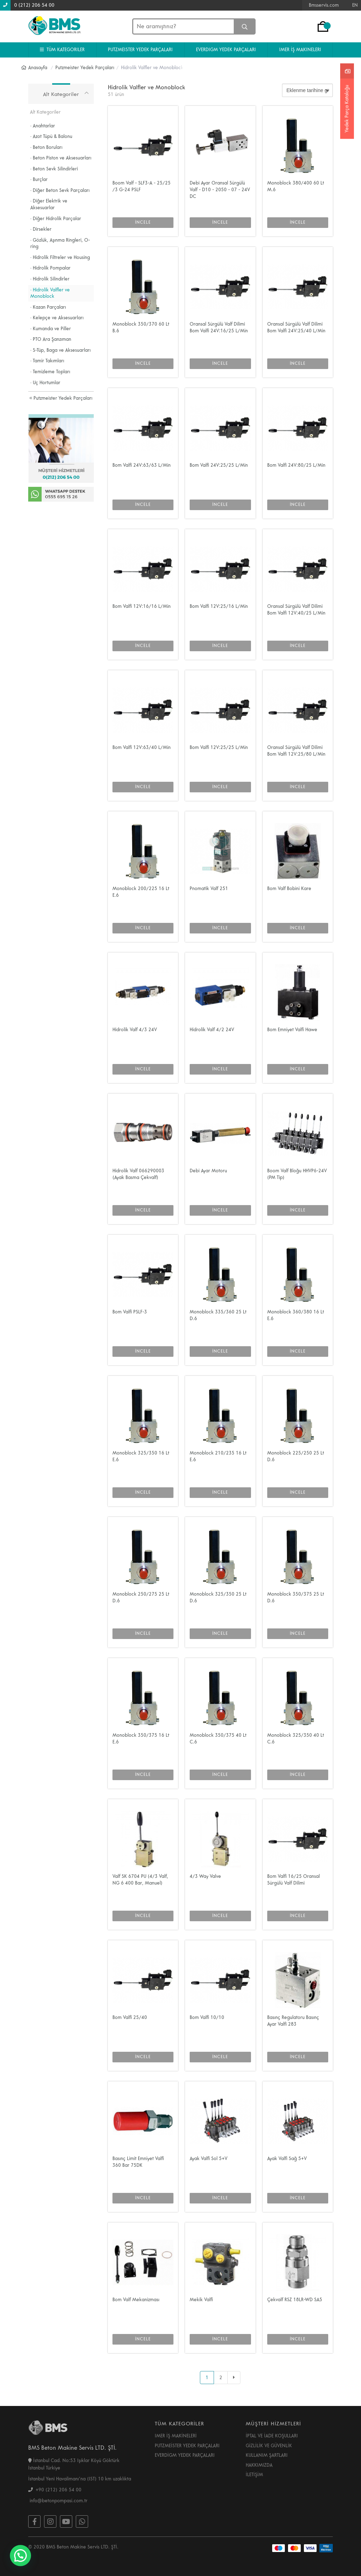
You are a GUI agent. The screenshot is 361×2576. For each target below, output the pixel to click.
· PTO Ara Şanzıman (50, 339)
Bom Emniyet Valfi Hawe (292, 1030)
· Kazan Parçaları (48, 307)
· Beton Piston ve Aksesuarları (60, 158)
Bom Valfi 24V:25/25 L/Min (219, 465)
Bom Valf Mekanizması (135, 2300)
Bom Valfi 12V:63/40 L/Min (141, 747)
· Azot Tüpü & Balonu (51, 136)
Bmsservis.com (324, 5)
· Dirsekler (40, 229)
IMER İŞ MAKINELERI (300, 50)
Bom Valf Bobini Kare (289, 888)
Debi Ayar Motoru (208, 1171)
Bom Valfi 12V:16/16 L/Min (141, 606)
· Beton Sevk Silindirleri (54, 169)
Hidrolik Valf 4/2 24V (212, 1030)
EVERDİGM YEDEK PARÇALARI (185, 2455)
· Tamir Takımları (47, 361)
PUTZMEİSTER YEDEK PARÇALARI (187, 2446)
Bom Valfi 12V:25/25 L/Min (219, 747)
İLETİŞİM (254, 2475)
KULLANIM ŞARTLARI (267, 2455)
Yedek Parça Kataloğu (347, 108)
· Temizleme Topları (50, 372)
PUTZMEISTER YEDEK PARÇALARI (140, 50)
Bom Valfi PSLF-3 (129, 1312)
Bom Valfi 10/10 (207, 2017)
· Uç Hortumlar (45, 383)
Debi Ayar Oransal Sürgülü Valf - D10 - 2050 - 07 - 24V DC (220, 189)
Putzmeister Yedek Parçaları (60, 398)
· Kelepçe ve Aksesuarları (57, 318)
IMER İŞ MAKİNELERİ (176, 2436)
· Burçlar (39, 179)
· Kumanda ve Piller (50, 329)
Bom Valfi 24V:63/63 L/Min (141, 465)
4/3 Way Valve (205, 1876)
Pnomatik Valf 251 (209, 888)
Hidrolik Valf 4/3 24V (134, 1030)
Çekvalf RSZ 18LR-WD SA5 (294, 2300)
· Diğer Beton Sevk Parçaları (60, 190)
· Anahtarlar (42, 126)
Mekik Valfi (201, 2300)
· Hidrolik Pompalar (50, 268)
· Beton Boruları (46, 147)
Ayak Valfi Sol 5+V (208, 2158)
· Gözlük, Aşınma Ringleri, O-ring (60, 243)
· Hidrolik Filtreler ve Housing (60, 257)
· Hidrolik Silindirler (49, 279)
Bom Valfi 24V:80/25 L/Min (296, 465)
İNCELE (143, 222)
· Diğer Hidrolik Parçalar (55, 219)
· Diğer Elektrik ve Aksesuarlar (48, 204)
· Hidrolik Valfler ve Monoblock (50, 293)
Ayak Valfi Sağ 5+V (287, 2158)
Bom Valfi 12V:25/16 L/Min (219, 606)
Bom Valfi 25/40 (129, 2017)
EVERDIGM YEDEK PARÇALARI (226, 50)
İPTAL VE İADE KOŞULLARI (272, 2436)
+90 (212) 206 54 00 (54, 2490)
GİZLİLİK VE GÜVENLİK (269, 2446)
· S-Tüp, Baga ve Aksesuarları (60, 350)
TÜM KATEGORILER (62, 50)
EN (355, 5)
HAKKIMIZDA (259, 2465)
